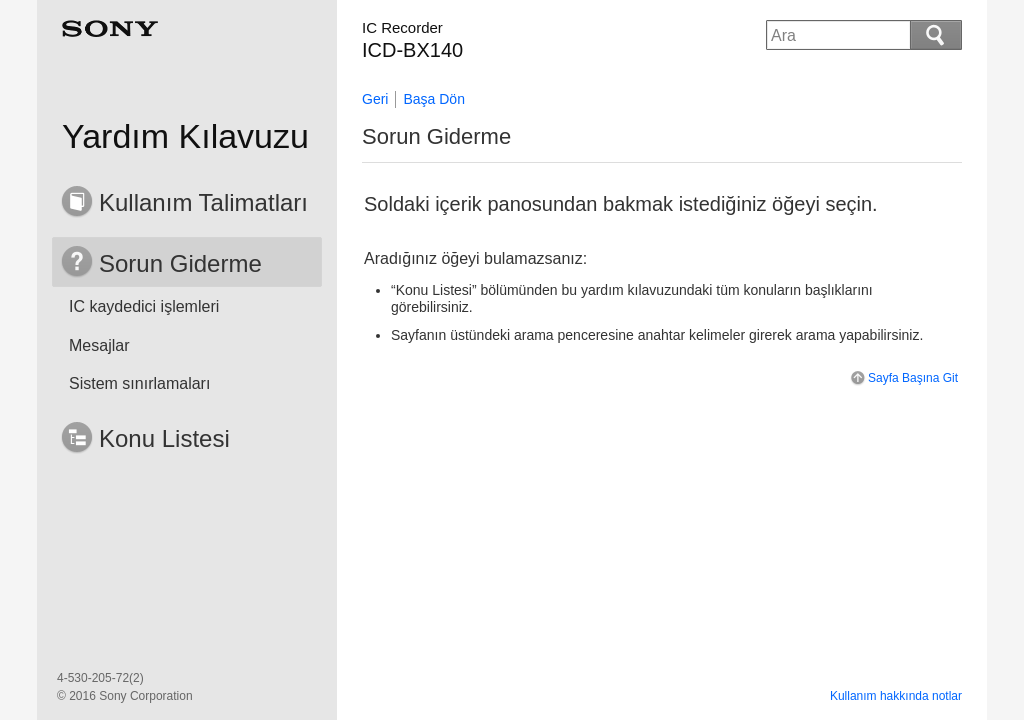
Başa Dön (433, 99)
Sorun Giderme (180, 263)
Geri (375, 99)
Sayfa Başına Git (903, 378)
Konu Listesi (164, 438)
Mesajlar (99, 345)
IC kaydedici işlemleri (144, 306)
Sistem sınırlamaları (139, 383)
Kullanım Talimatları (203, 202)
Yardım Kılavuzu (185, 136)
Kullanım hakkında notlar (896, 696)
